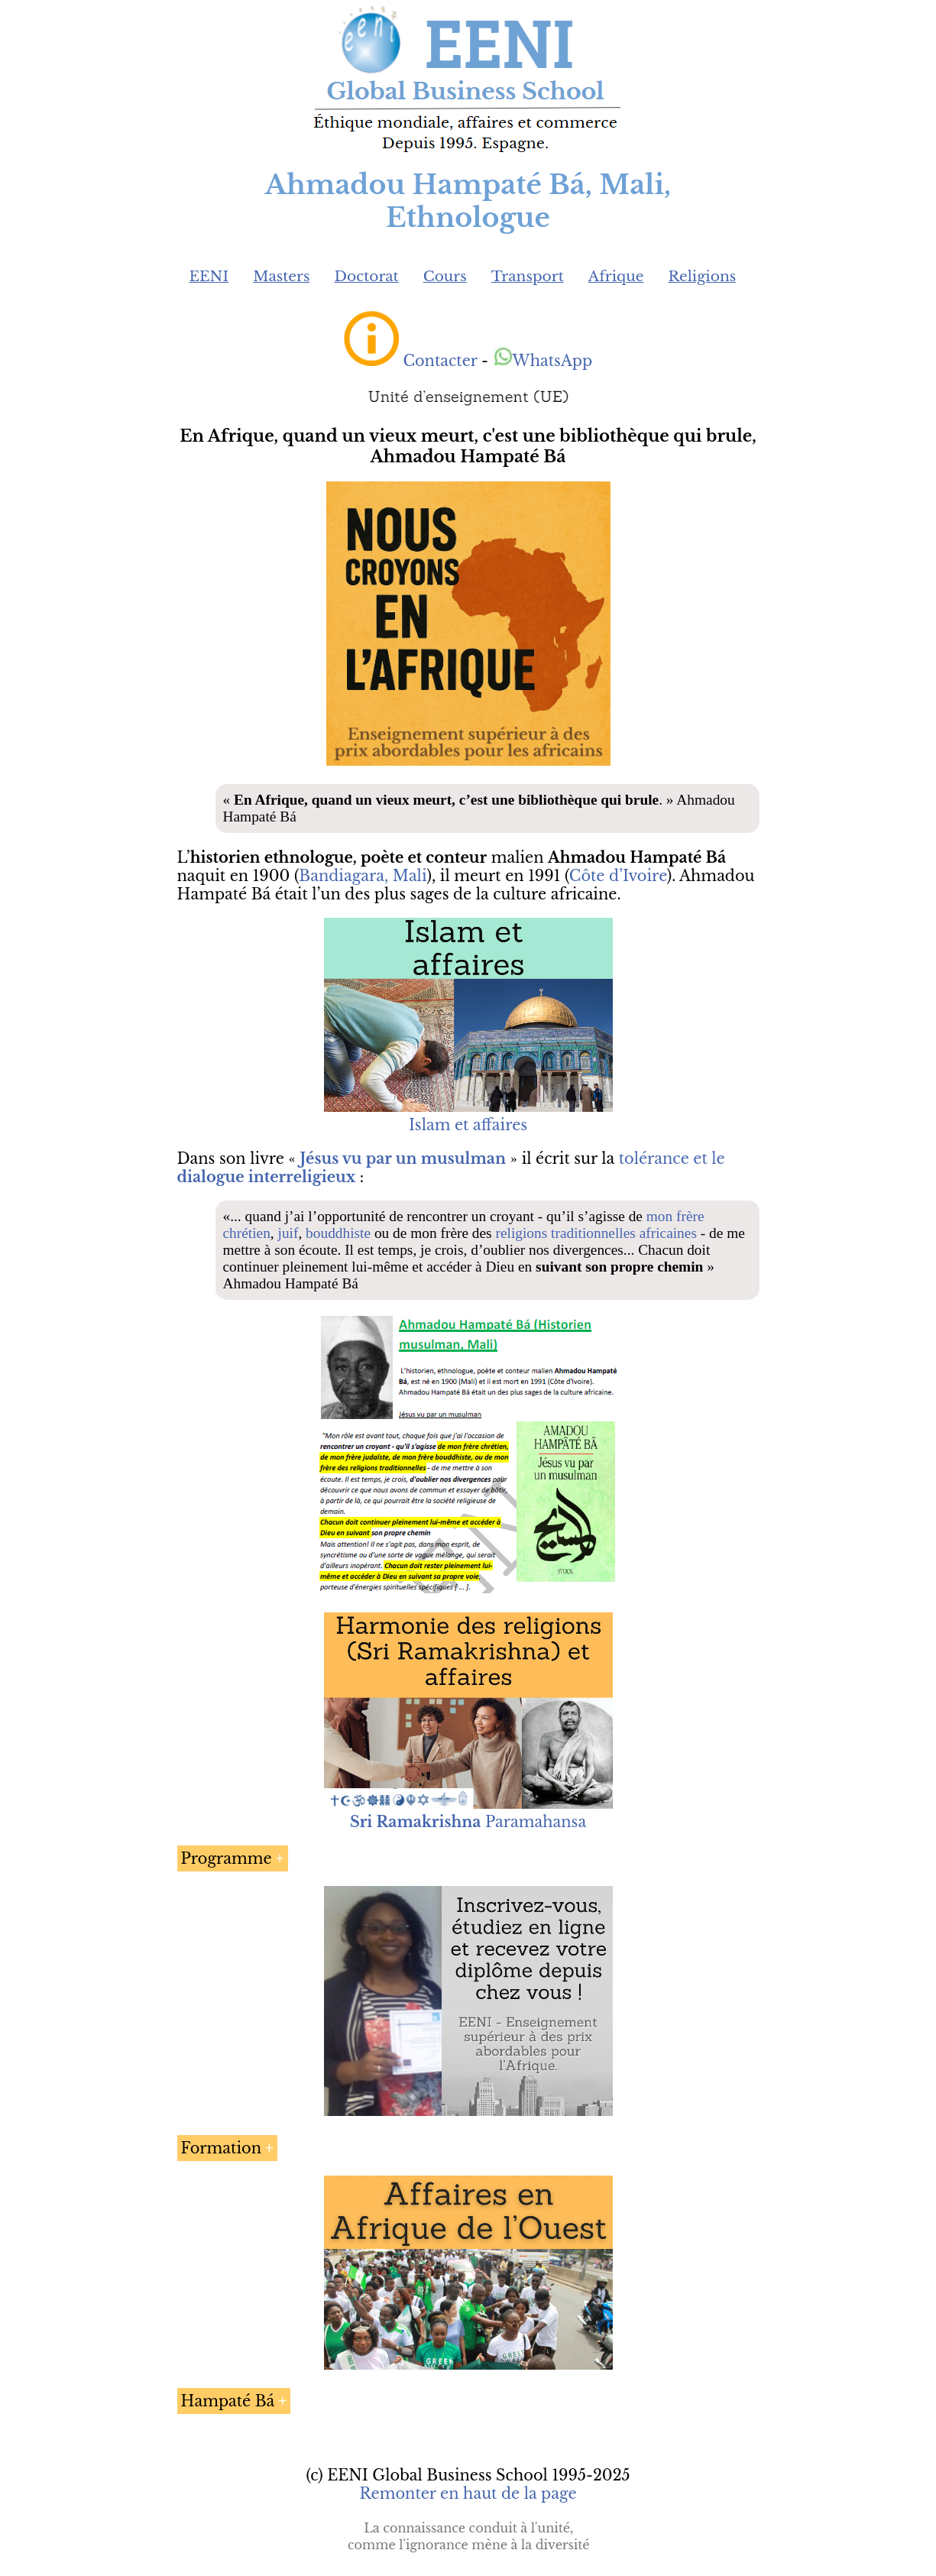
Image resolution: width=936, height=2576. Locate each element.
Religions (702, 276)
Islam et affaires (468, 1125)
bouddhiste (338, 1233)
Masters (281, 276)
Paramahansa (468, 1822)
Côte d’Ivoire (618, 876)
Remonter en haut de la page (467, 2493)
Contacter (440, 361)
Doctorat (366, 276)
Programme (226, 1858)
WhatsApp (543, 361)
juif (288, 1233)
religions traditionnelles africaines (596, 1233)
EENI (209, 276)
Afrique (616, 276)
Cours (445, 276)
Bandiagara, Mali (362, 876)
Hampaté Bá (228, 2401)
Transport (527, 276)
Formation (221, 2148)
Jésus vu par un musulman (403, 1158)
